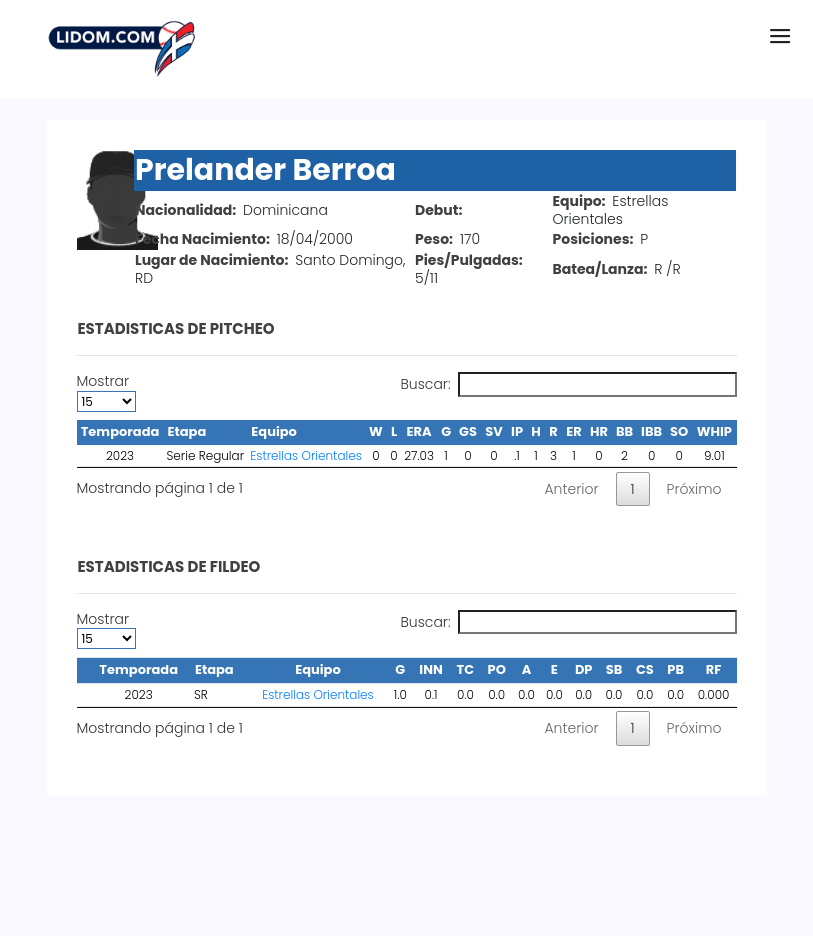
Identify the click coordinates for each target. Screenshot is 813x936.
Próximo (694, 489)
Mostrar (106, 391)
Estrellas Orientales (306, 455)
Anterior (571, 489)
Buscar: (568, 384)
